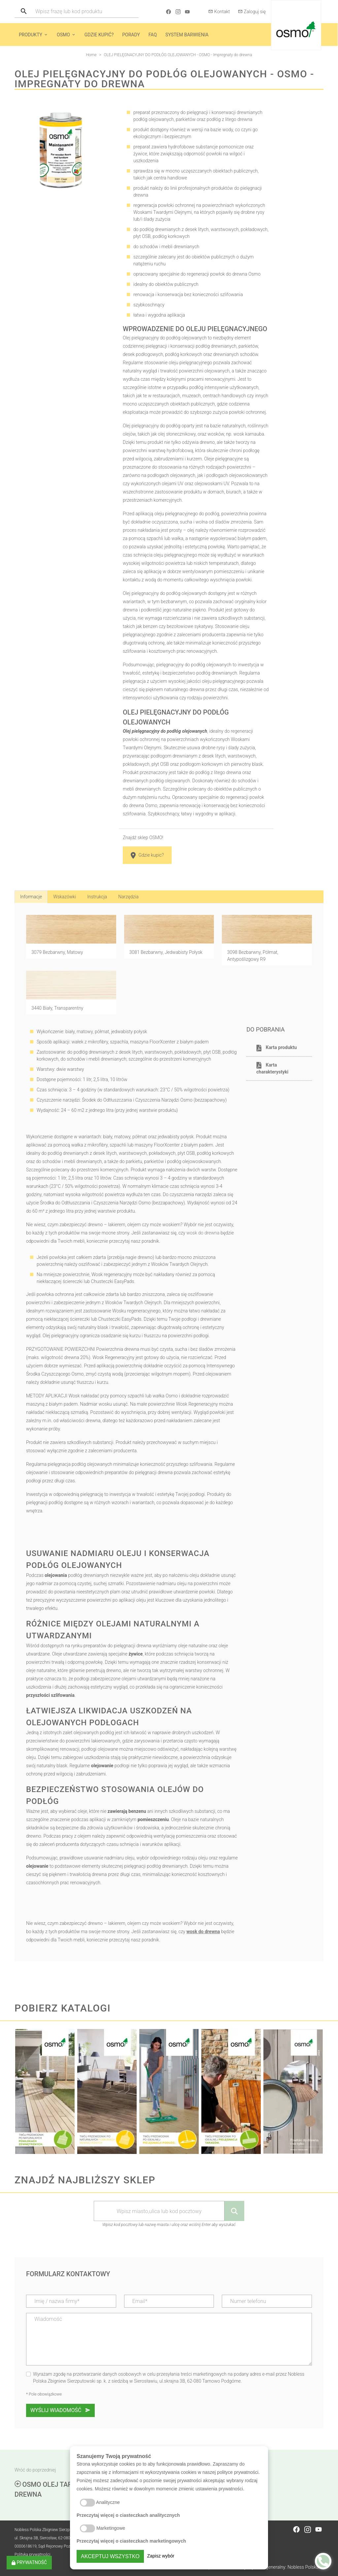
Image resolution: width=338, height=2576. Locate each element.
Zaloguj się (252, 11)
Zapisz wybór (160, 2555)
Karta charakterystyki (272, 1068)
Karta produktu (276, 1048)
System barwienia (187, 34)
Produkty (30, 34)
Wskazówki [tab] (64, 896)
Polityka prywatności (32, 2554)
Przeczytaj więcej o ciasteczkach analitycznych (128, 2515)
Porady (131, 34)
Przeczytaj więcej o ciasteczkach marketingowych (131, 2541)
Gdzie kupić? (99, 34)
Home (91, 55)
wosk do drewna (203, 1232)
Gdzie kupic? (147, 855)
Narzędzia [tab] (128, 896)
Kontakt (219, 11)
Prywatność (29, 2562)
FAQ (153, 34)
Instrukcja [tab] (97, 896)
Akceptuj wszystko (110, 2556)
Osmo (63, 34)
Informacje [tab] (31, 896)
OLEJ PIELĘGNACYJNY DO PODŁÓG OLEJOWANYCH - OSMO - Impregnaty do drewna (178, 55)
